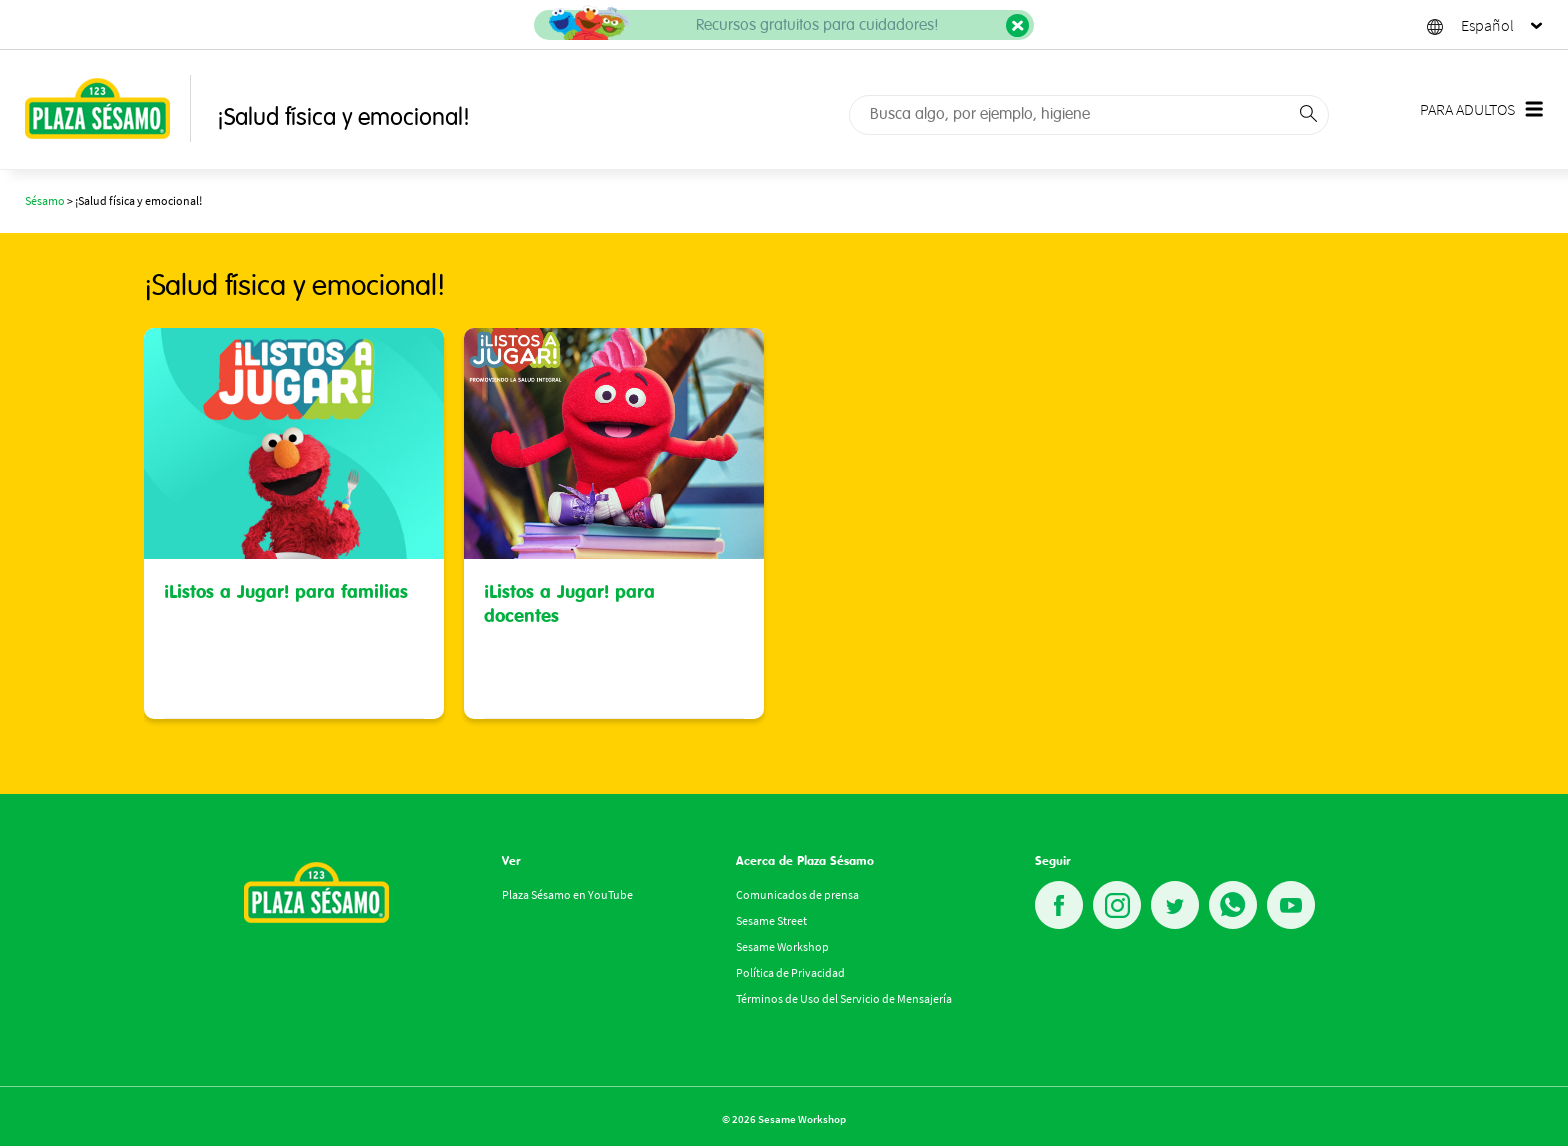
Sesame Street (771, 920)
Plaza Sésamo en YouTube (567, 894)
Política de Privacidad (790, 972)
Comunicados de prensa (797, 894)
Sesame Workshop (782, 946)
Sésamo (45, 200)
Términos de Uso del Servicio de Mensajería (844, 998)
